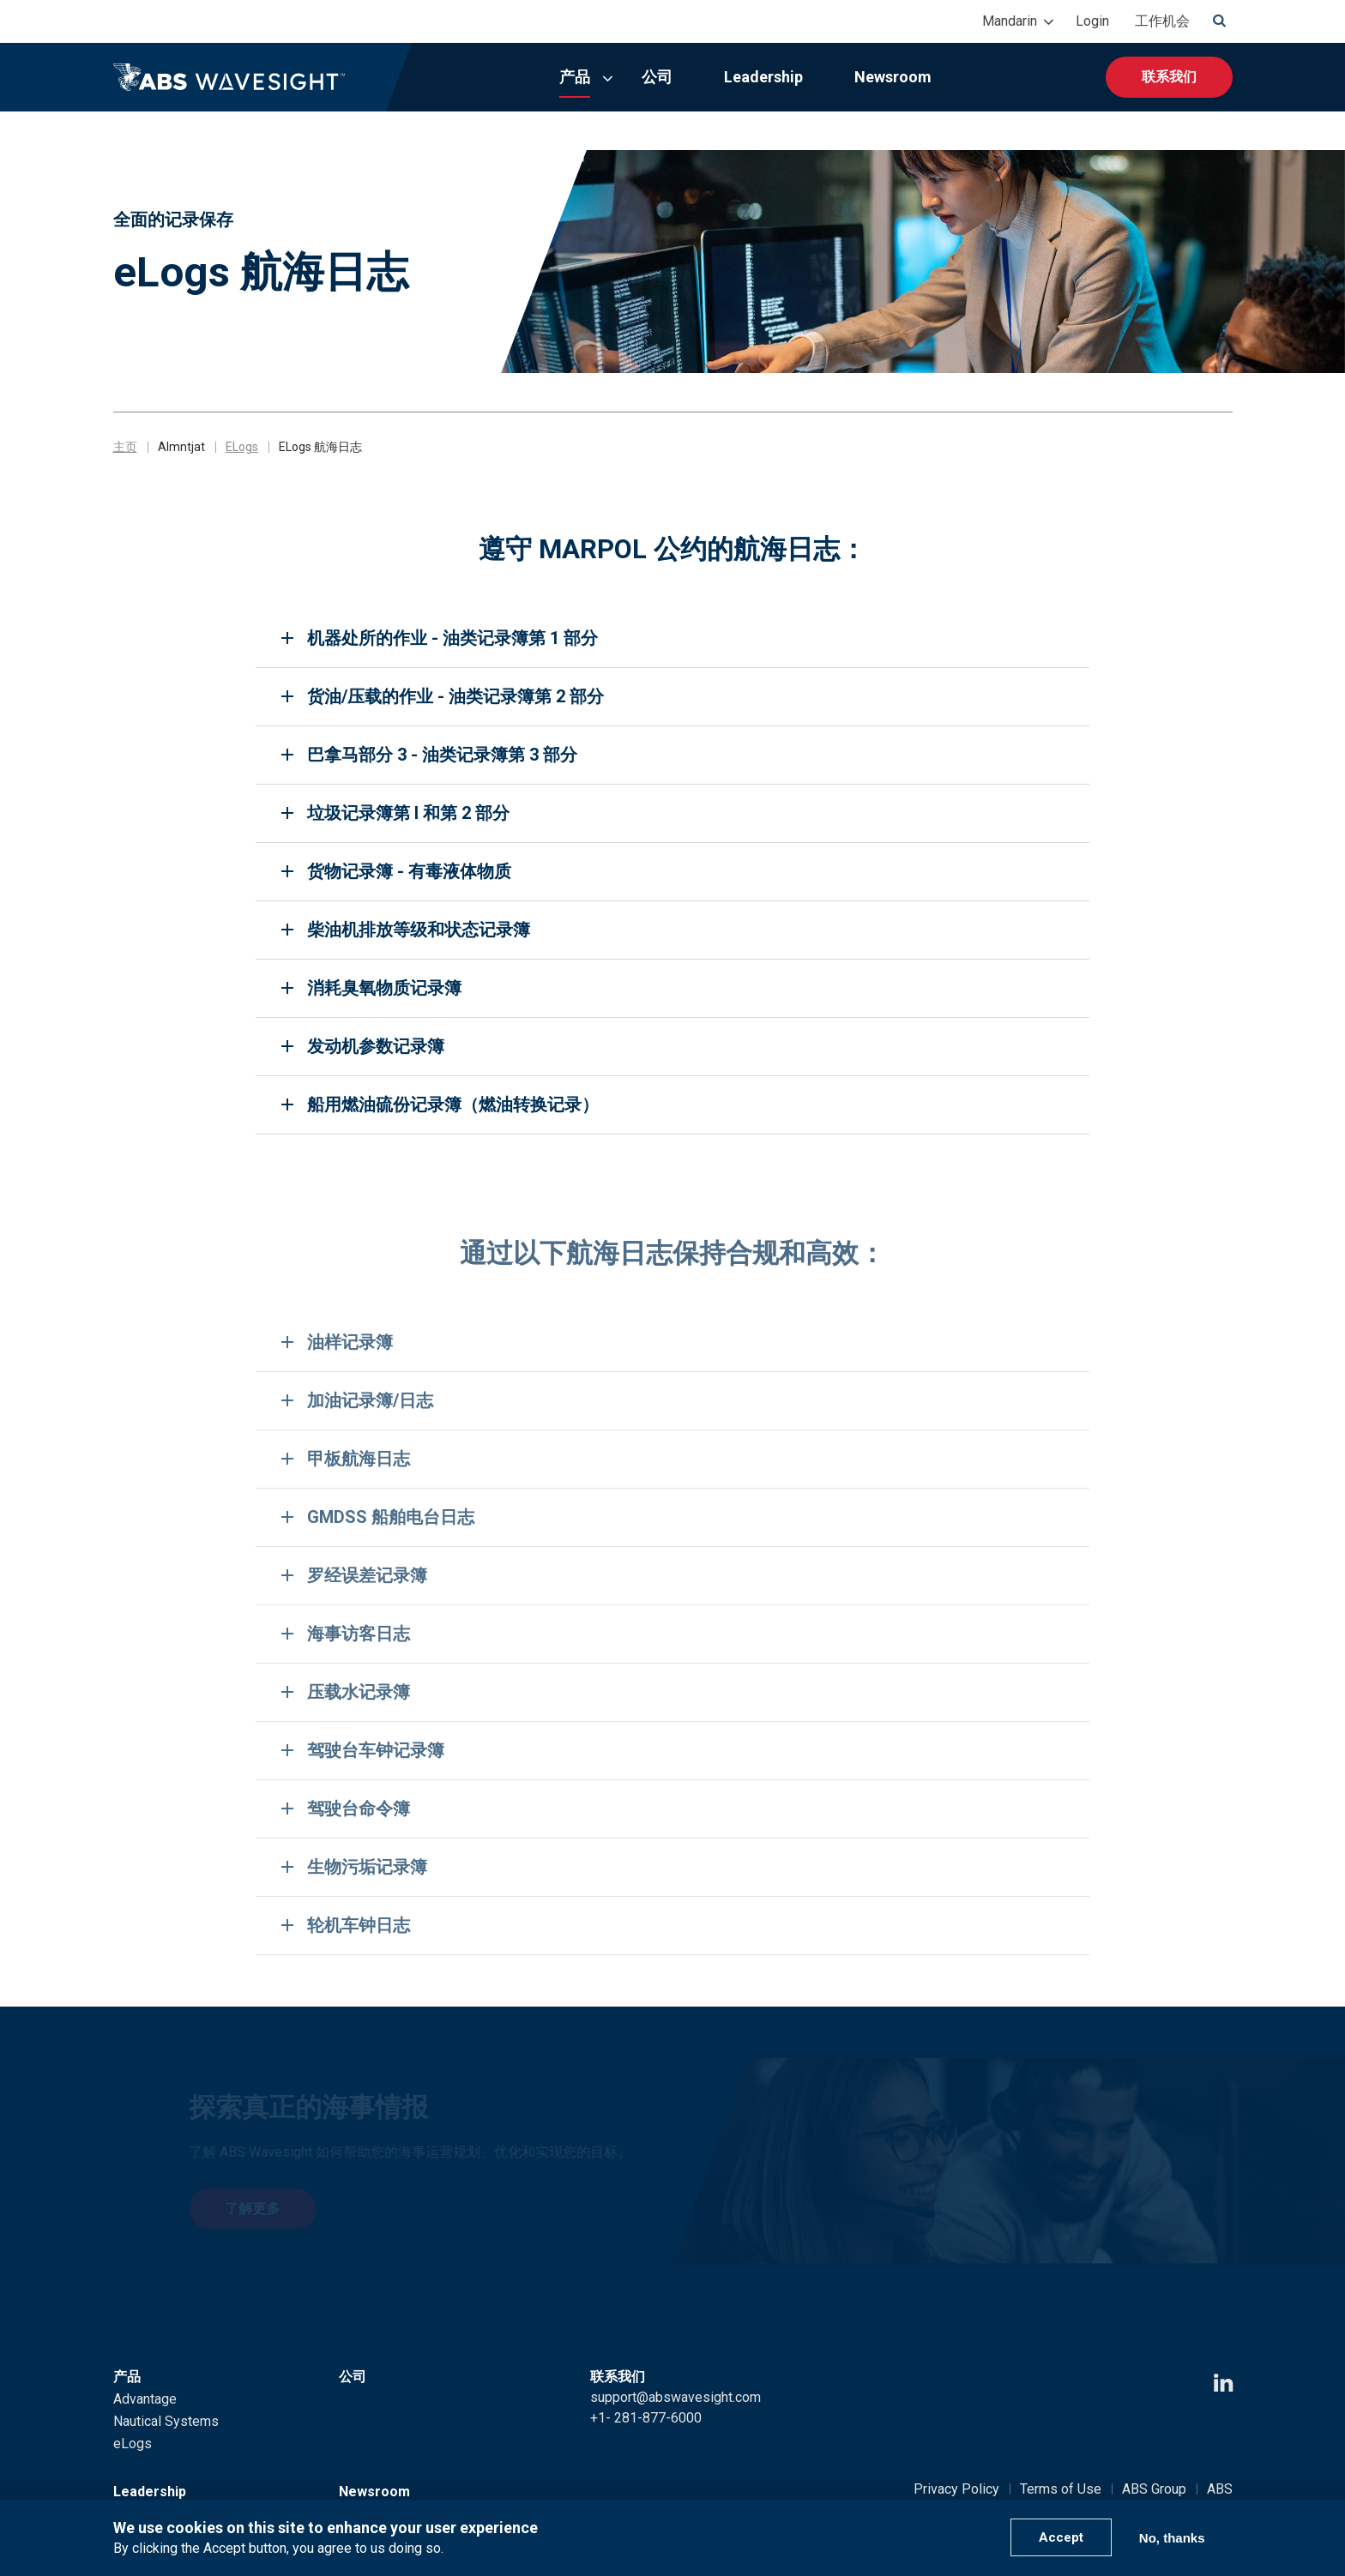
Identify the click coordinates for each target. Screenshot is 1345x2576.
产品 (574, 77)
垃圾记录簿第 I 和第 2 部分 (408, 813)
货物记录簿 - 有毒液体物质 (409, 871)
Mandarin (1009, 21)
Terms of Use (1060, 2489)
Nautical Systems (166, 2421)
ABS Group (1154, 2489)
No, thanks (1172, 2538)
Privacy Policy (956, 2489)
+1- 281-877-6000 (646, 2418)
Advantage (145, 2399)
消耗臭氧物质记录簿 (384, 988)
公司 (657, 77)
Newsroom (893, 77)
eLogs (132, 2443)
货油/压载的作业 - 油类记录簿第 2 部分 (455, 696)
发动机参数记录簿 (375, 1046)
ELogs (242, 447)
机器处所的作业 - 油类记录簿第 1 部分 (452, 638)
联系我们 (1169, 77)
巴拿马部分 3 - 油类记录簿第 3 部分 (442, 754)
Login (1092, 21)
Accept (1061, 2537)
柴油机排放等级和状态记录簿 (418, 929)
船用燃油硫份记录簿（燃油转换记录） (453, 1104)
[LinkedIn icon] (1223, 2383)
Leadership (763, 77)
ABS (1220, 2489)
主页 (125, 447)
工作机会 (1162, 21)
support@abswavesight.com (675, 2397)
